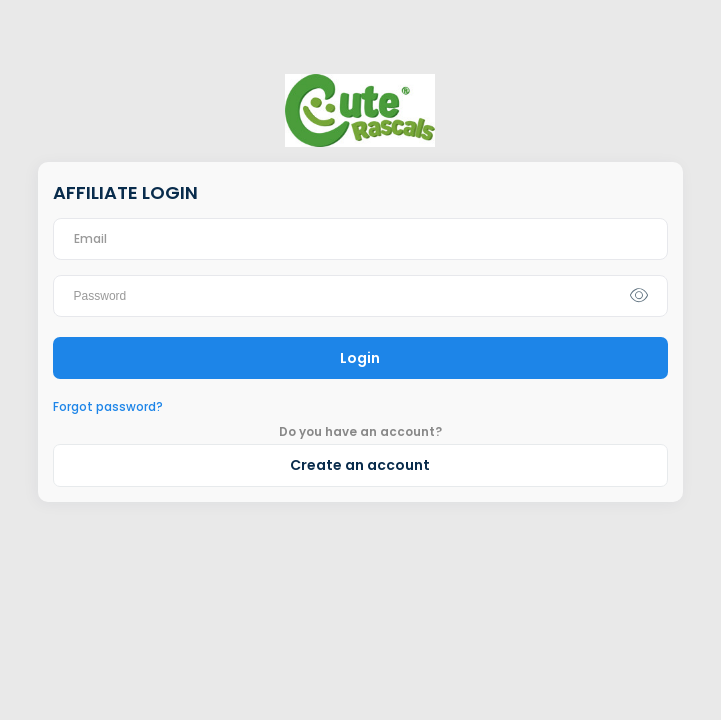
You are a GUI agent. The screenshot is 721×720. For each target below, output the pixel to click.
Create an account (360, 465)
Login (360, 358)
